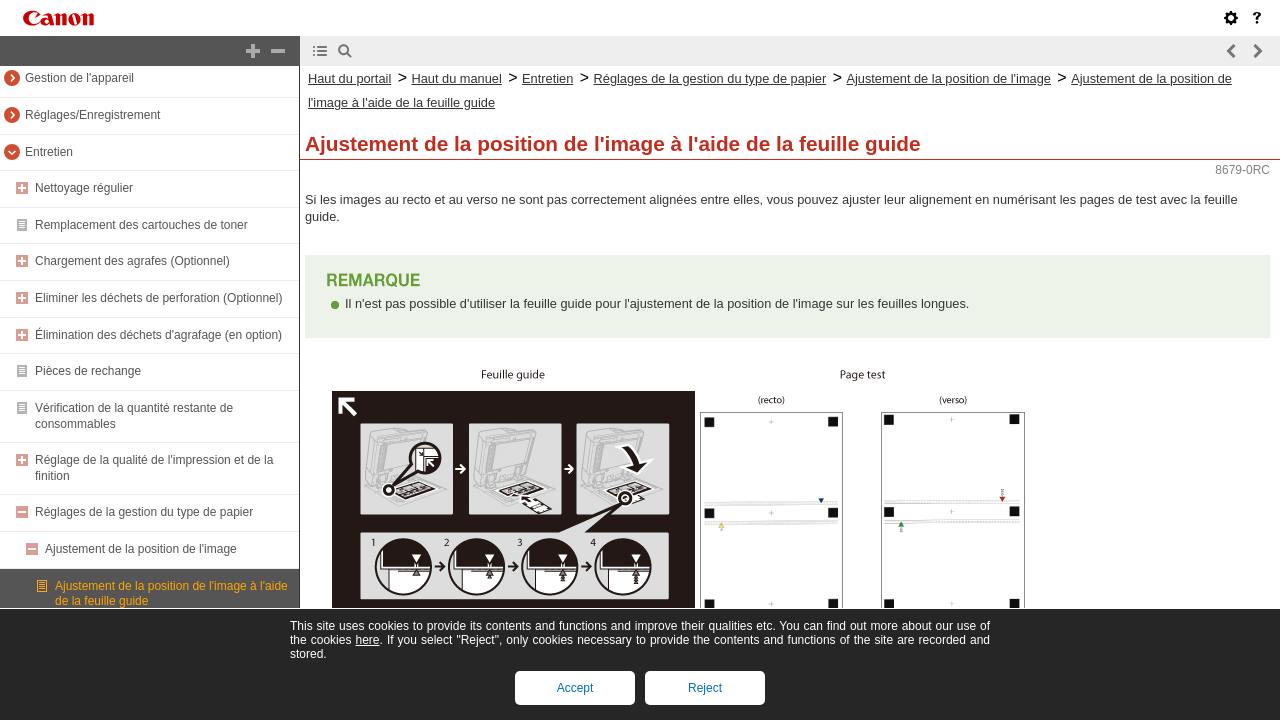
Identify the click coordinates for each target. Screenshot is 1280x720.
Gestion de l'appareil (79, 78)
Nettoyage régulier (84, 188)
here (367, 640)
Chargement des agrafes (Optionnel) (132, 261)
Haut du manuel (456, 78)
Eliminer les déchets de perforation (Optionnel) (158, 298)
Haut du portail (349, 78)
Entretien (49, 152)
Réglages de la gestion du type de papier (144, 512)
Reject (705, 688)
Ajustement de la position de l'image (141, 549)
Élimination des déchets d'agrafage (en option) (158, 335)
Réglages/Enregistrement (92, 115)
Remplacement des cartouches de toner (141, 225)
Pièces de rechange (88, 371)
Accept (575, 688)
